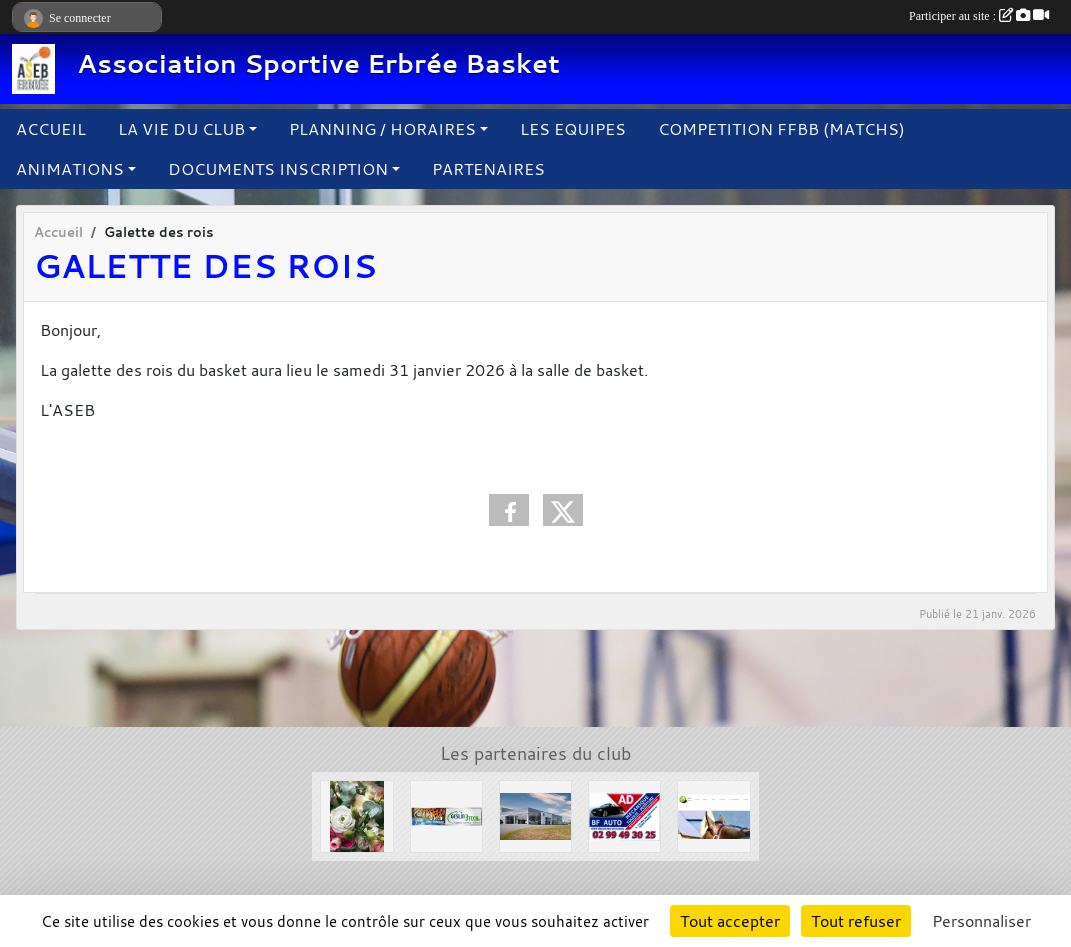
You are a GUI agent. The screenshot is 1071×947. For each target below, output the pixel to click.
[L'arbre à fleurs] (356, 815)
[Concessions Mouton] (535, 815)
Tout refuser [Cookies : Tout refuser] (856, 921)
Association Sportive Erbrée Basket (318, 63)
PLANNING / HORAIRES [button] (382, 129)
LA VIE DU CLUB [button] (181, 129)
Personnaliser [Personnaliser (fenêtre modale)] (981, 921)
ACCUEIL (51, 129)
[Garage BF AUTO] (624, 815)
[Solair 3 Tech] (446, 815)
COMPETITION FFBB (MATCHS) (781, 129)
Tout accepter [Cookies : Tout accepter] (730, 921)
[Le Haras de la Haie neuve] (713, 815)
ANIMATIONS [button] (70, 169)
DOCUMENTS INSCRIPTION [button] (278, 169)
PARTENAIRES (488, 169)
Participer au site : (979, 16)
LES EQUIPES (573, 129)
